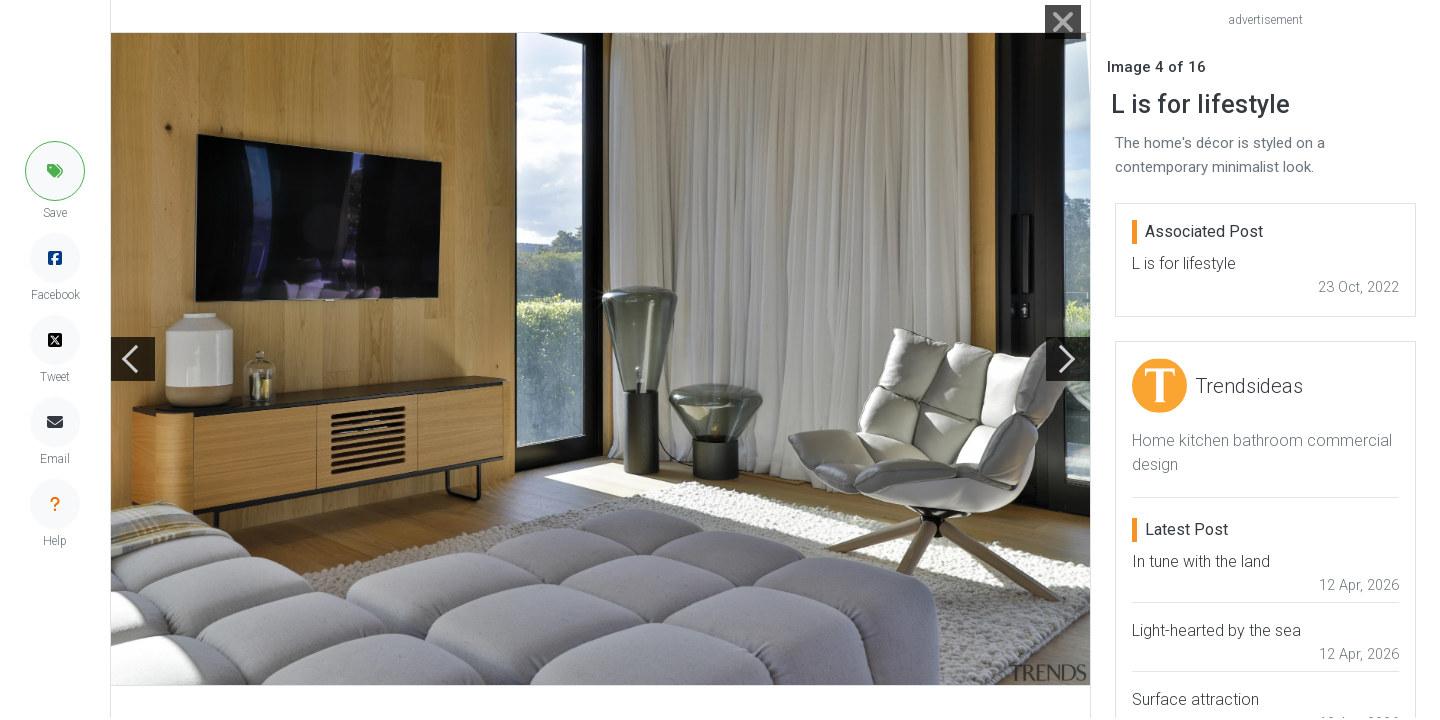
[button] (55, 171)
